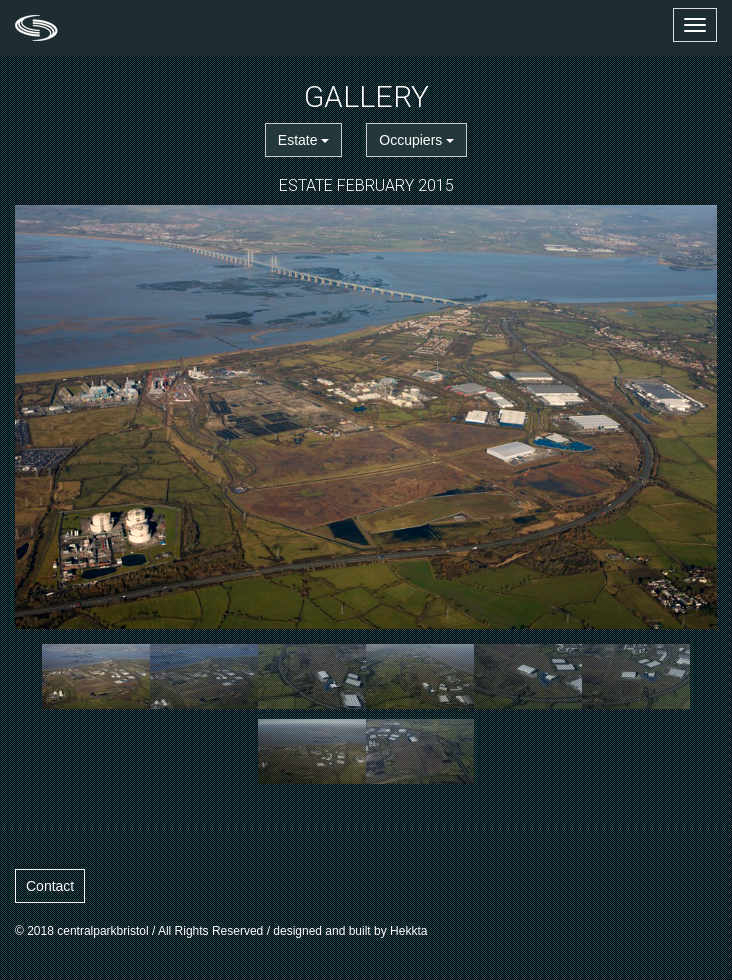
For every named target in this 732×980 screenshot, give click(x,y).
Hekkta (408, 931)
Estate (304, 140)
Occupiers (416, 140)
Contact (50, 886)
